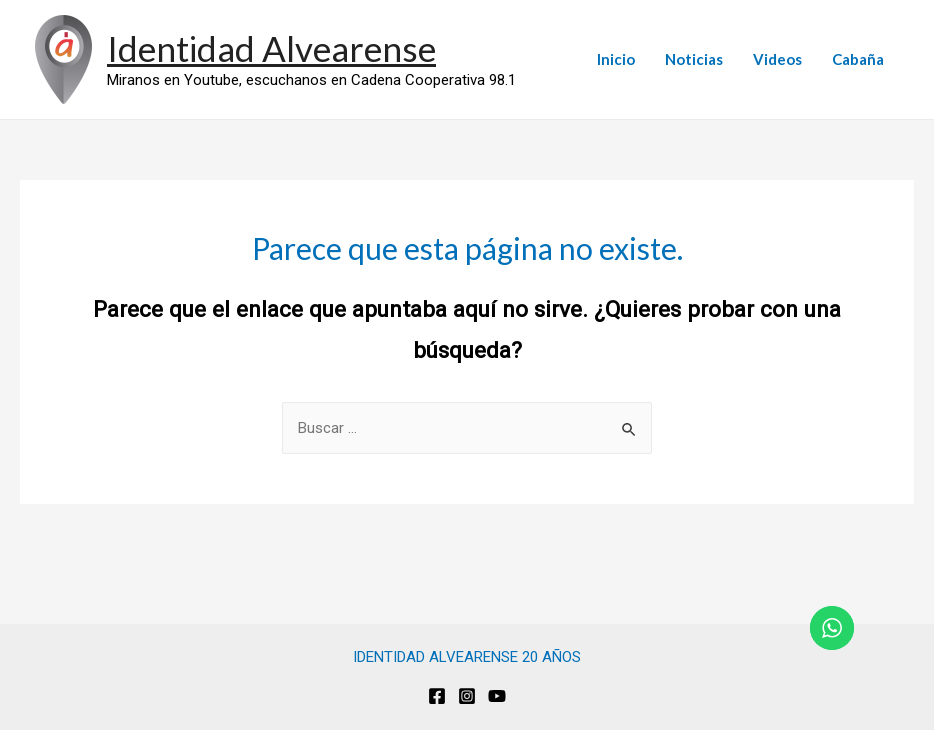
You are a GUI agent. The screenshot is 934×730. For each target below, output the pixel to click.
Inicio (616, 59)
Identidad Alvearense (271, 48)
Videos (777, 59)
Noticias (694, 59)
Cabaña (858, 59)
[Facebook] (437, 696)
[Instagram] (467, 696)
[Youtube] (497, 696)
